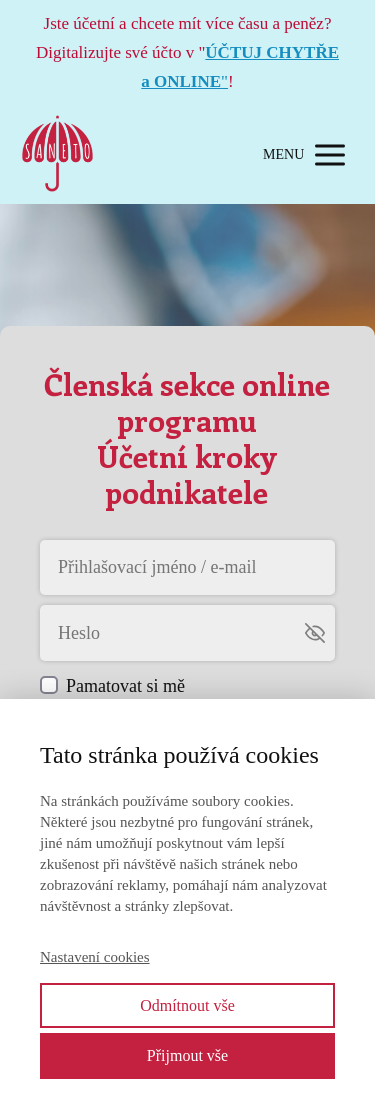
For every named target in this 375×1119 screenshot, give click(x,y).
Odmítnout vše (187, 1005)
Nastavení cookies (95, 957)
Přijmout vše (187, 1055)
